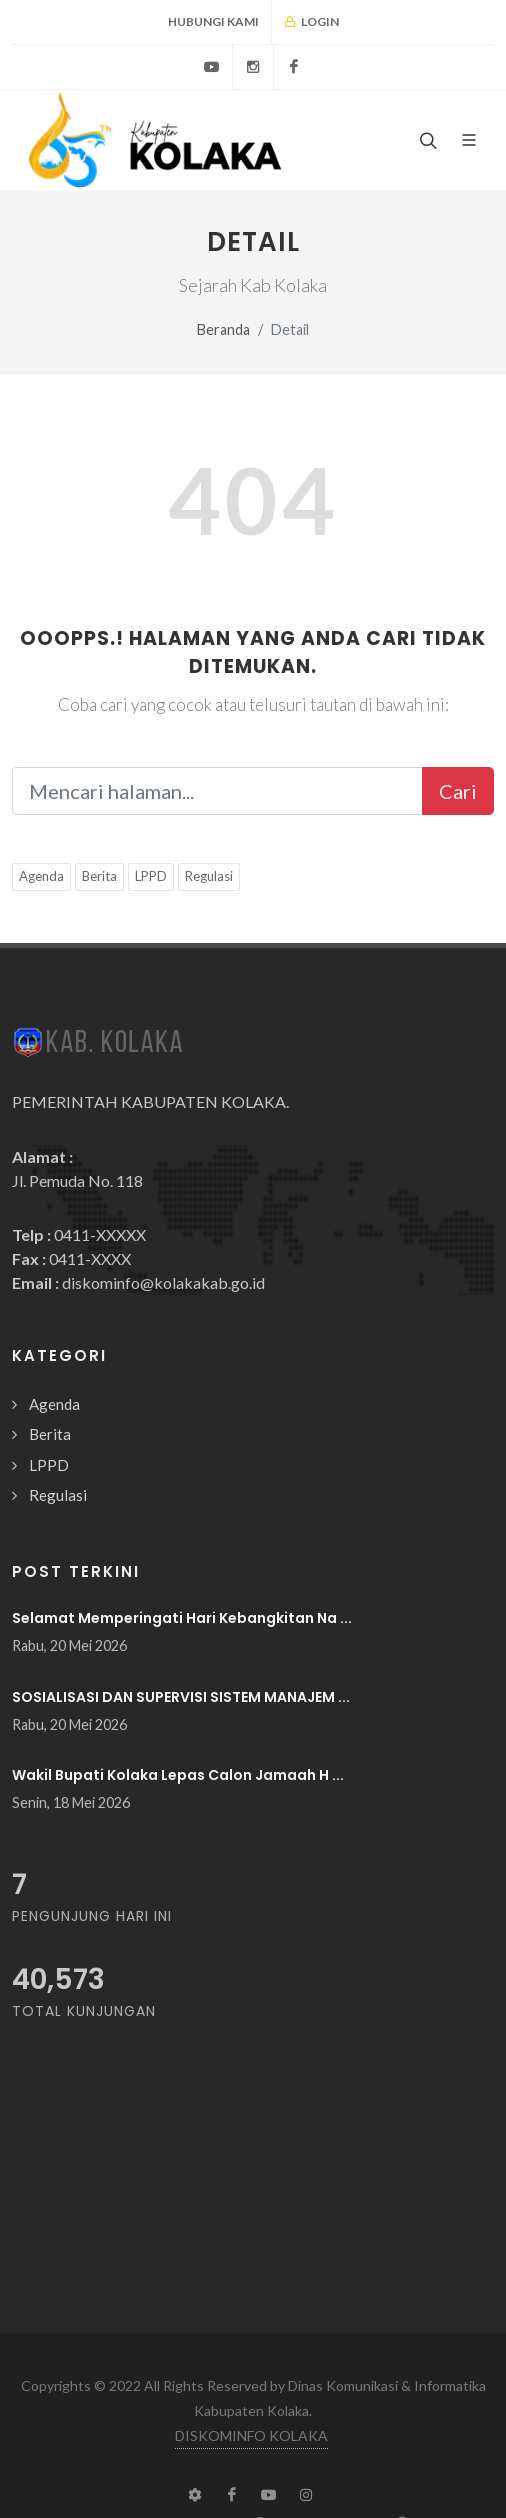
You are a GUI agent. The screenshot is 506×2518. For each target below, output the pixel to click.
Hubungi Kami (213, 21)
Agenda (41, 876)
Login (311, 22)
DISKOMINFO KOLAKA (251, 2435)
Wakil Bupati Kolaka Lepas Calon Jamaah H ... (178, 1775)
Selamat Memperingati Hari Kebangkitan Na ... (182, 1618)
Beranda (223, 329)
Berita (99, 876)
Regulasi (209, 876)
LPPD (151, 876)
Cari (458, 791)
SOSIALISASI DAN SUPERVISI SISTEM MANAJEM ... (181, 1697)
